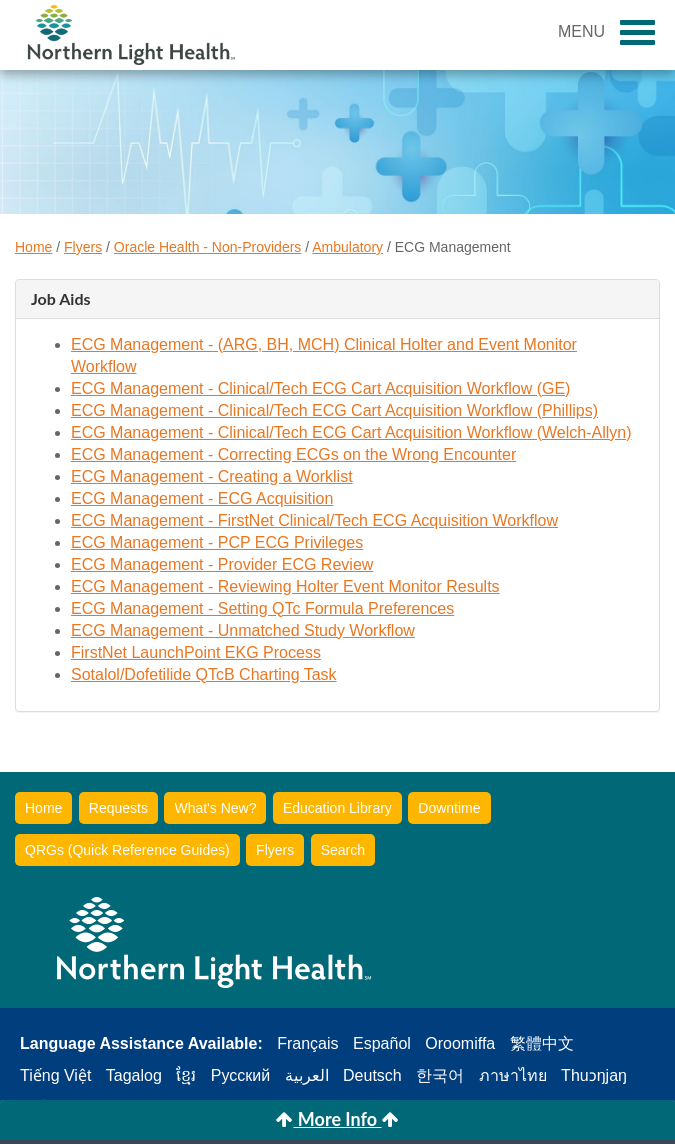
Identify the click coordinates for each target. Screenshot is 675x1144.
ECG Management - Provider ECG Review (222, 564)
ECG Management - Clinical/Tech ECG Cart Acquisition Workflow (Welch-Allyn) (351, 432)
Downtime (449, 808)
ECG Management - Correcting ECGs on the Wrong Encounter (293, 454)
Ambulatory (347, 247)
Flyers (83, 247)
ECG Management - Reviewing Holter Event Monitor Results (285, 586)
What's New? (215, 808)
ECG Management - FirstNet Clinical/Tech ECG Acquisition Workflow (314, 520)
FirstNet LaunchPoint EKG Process (196, 652)
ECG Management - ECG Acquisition (202, 498)
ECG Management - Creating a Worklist (212, 476)
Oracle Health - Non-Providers (208, 247)
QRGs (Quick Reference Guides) (127, 850)
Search (343, 850)
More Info (337, 1119)
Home (33, 247)
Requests (118, 808)
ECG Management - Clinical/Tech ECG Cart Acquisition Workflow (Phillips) (334, 410)
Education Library (337, 808)
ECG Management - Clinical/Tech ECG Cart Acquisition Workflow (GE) (320, 388)
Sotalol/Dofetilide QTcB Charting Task (204, 674)
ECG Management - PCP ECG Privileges (217, 542)
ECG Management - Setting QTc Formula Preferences (262, 608)
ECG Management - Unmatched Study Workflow (243, 630)
